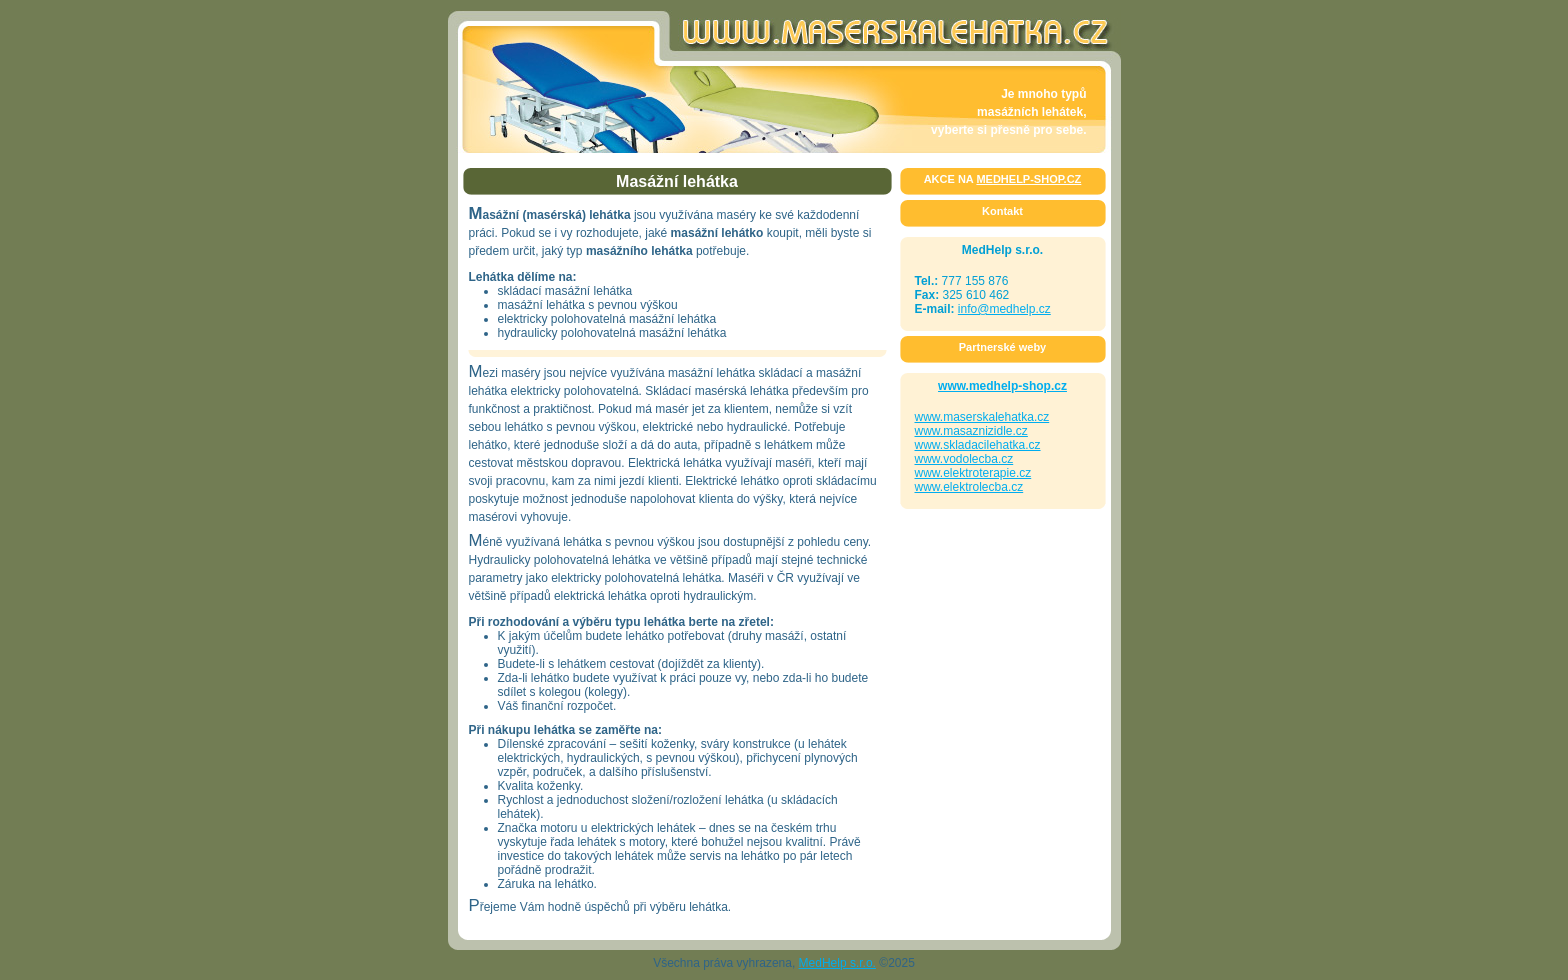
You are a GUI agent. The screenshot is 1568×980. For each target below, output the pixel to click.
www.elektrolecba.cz (969, 487)
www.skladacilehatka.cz (978, 445)
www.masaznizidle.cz (971, 431)
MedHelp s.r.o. (837, 963)
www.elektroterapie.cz (973, 473)
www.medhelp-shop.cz (1002, 386)
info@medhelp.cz (1004, 309)
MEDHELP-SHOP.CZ (1028, 179)
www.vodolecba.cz (964, 459)
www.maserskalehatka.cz (982, 417)
